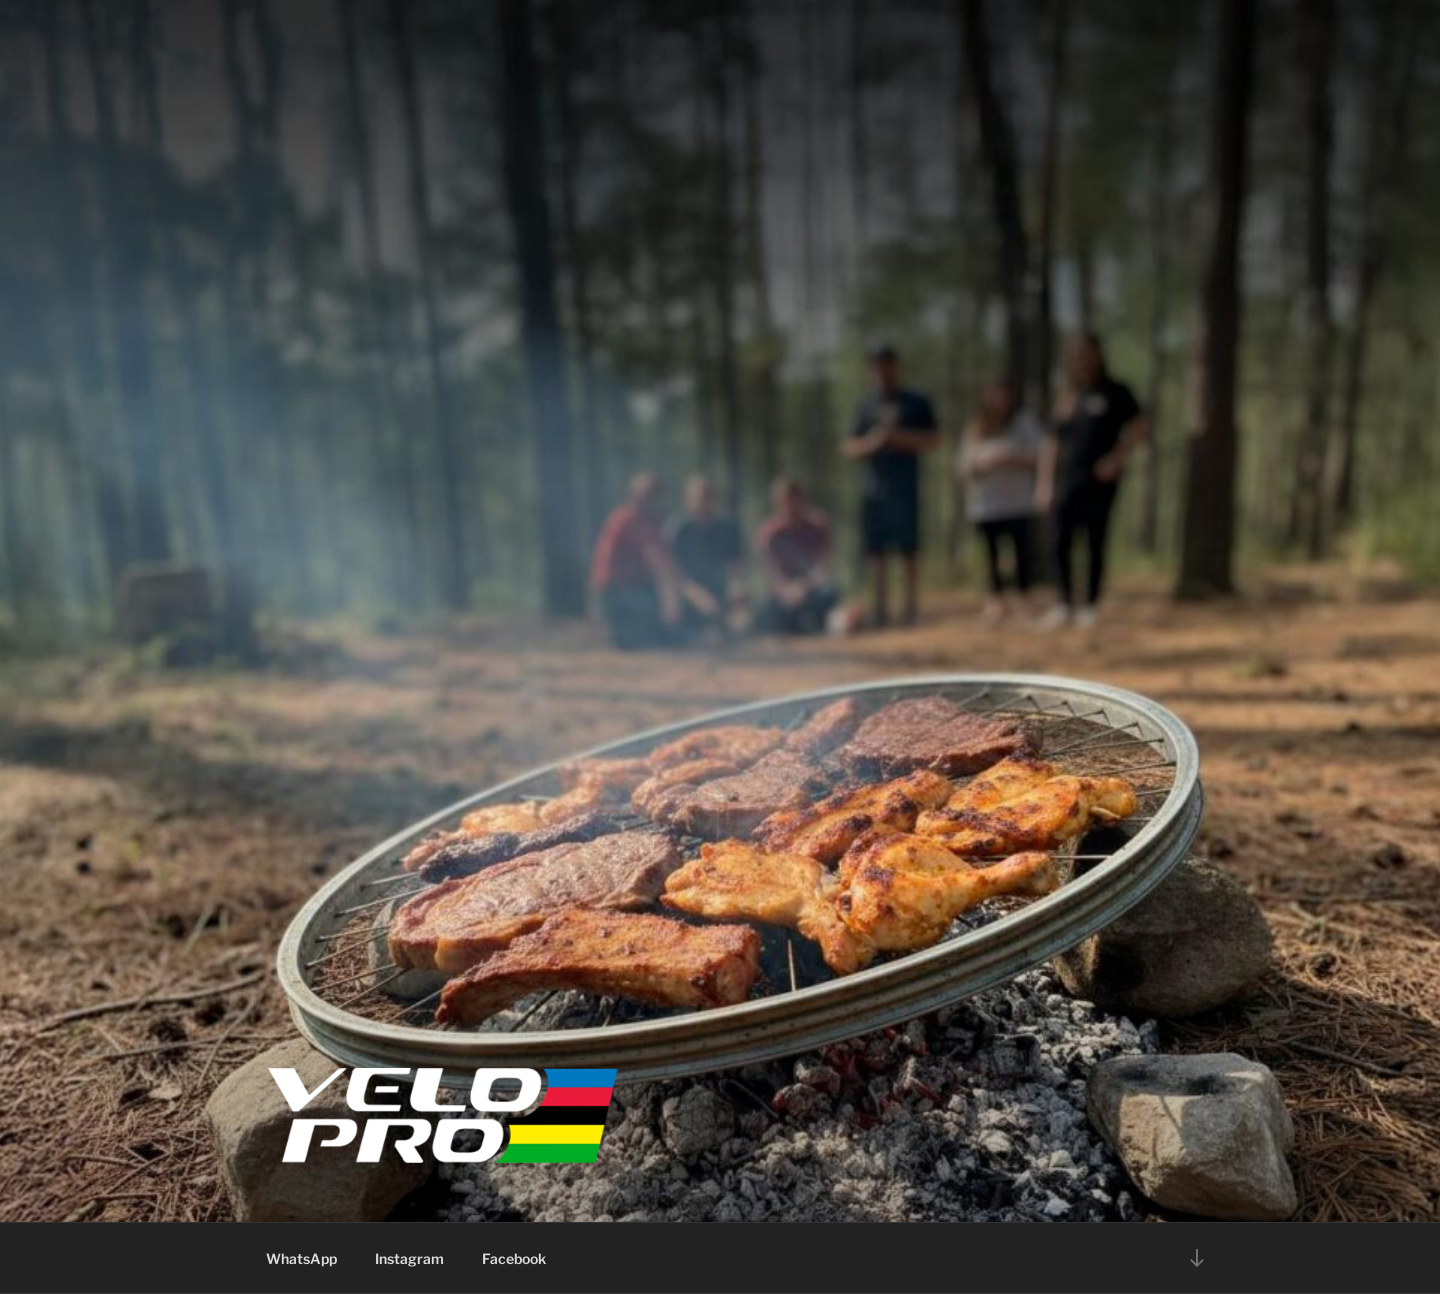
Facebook (514, 1258)
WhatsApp (301, 1258)
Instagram (409, 1258)
